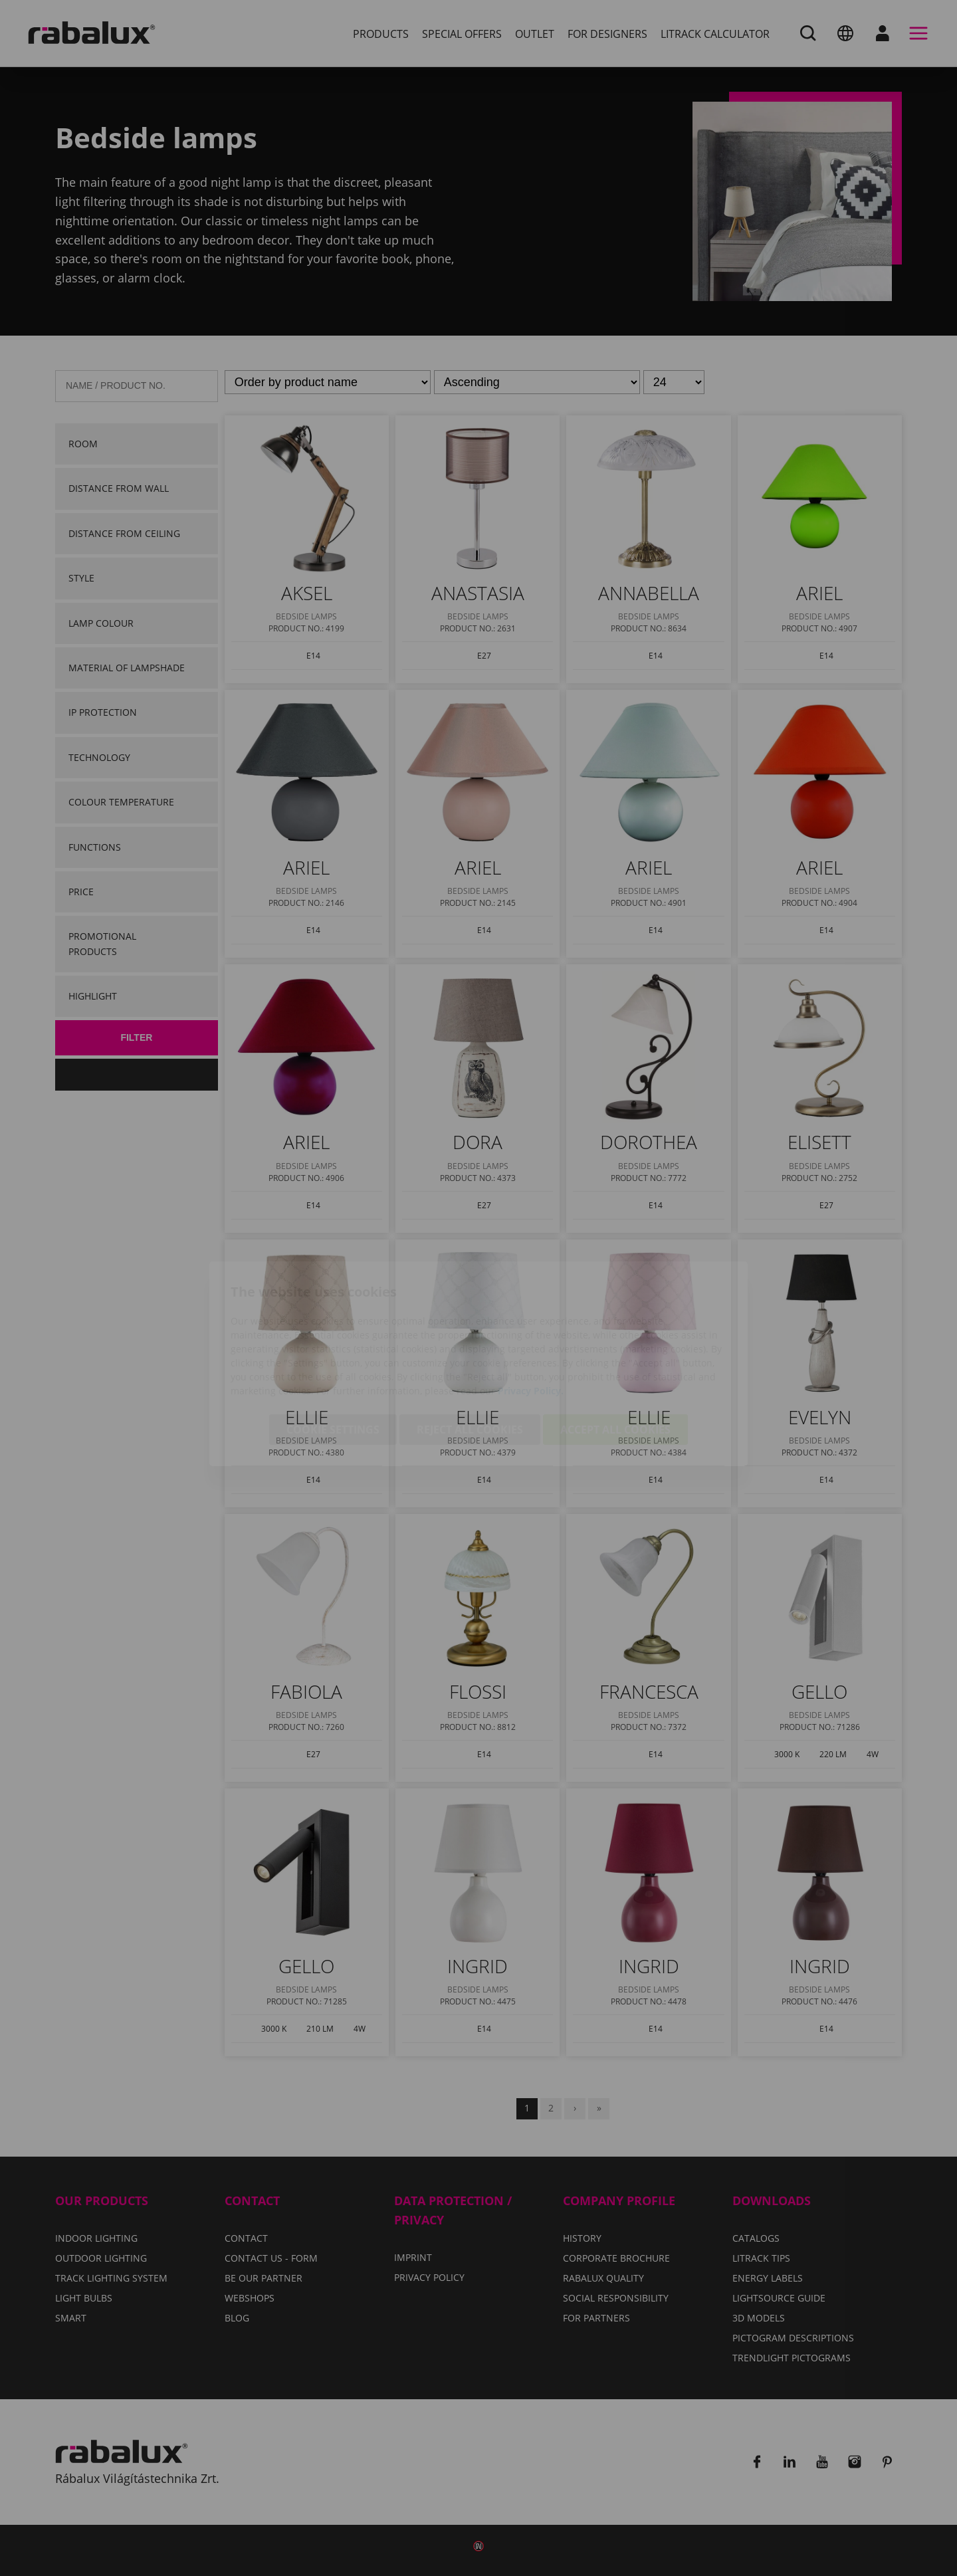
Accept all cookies (615, 1353)
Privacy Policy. (531, 1315)
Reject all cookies (470, 1353)
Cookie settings (332, 1353)
